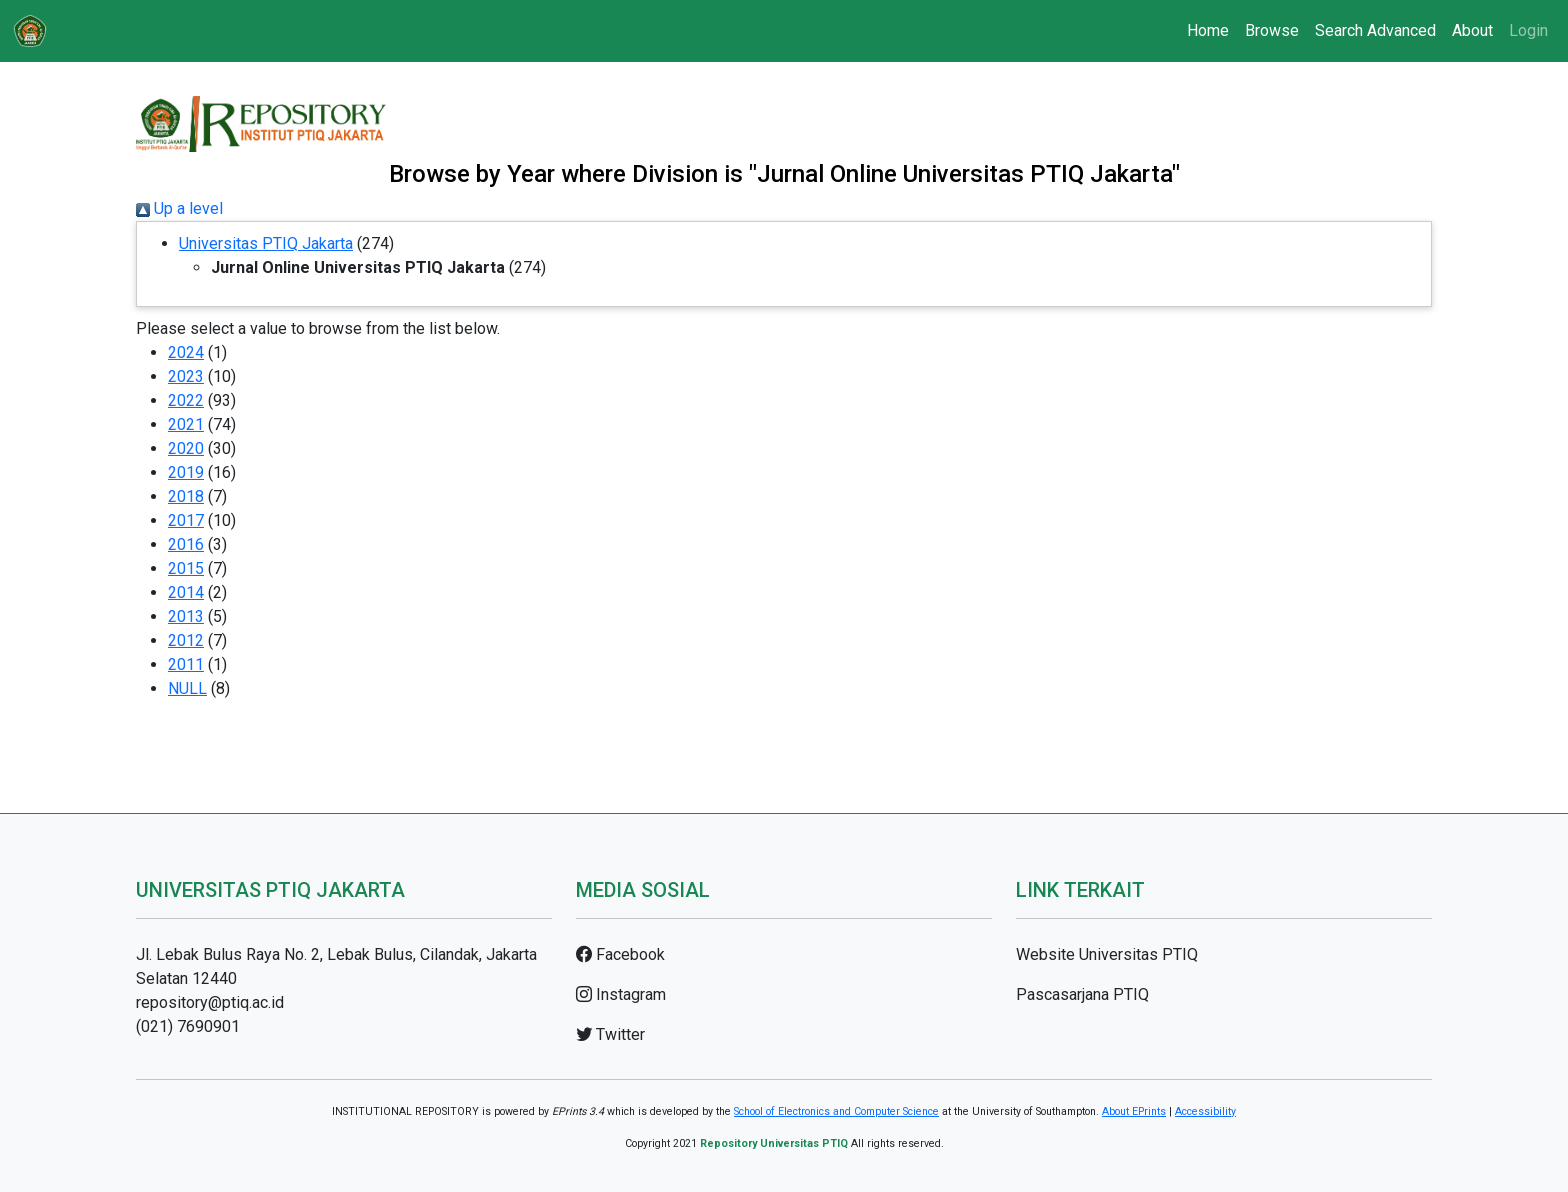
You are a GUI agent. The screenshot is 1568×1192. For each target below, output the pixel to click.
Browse (1272, 30)
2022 (186, 400)
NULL (187, 688)
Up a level (179, 208)
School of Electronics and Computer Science (836, 1111)
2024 (186, 352)
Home (1208, 30)
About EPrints (1134, 1111)
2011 (186, 664)
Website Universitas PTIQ (1107, 954)
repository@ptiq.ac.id (210, 1002)
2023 (186, 376)
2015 (186, 568)
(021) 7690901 (188, 1026)
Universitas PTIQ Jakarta (266, 243)
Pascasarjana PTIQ (1082, 994)
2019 (186, 472)
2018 (186, 496)
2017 (186, 520)
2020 (186, 448)
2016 (186, 544)
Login (1528, 30)
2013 (186, 616)
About (1472, 30)
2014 (186, 592)
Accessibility (1205, 1111)
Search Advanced (1375, 30)
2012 (186, 640)
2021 (186, 424)
